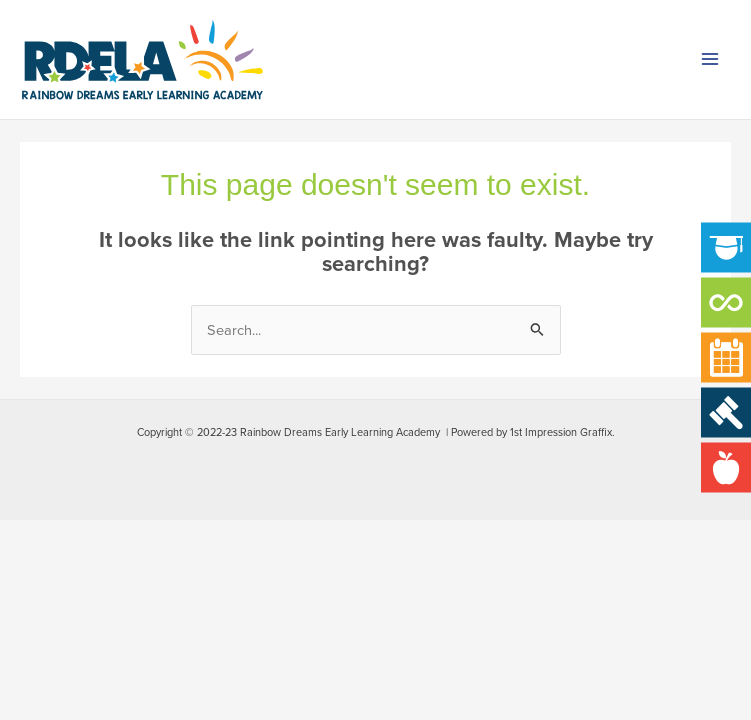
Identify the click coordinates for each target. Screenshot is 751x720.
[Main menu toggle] (710, 60)
